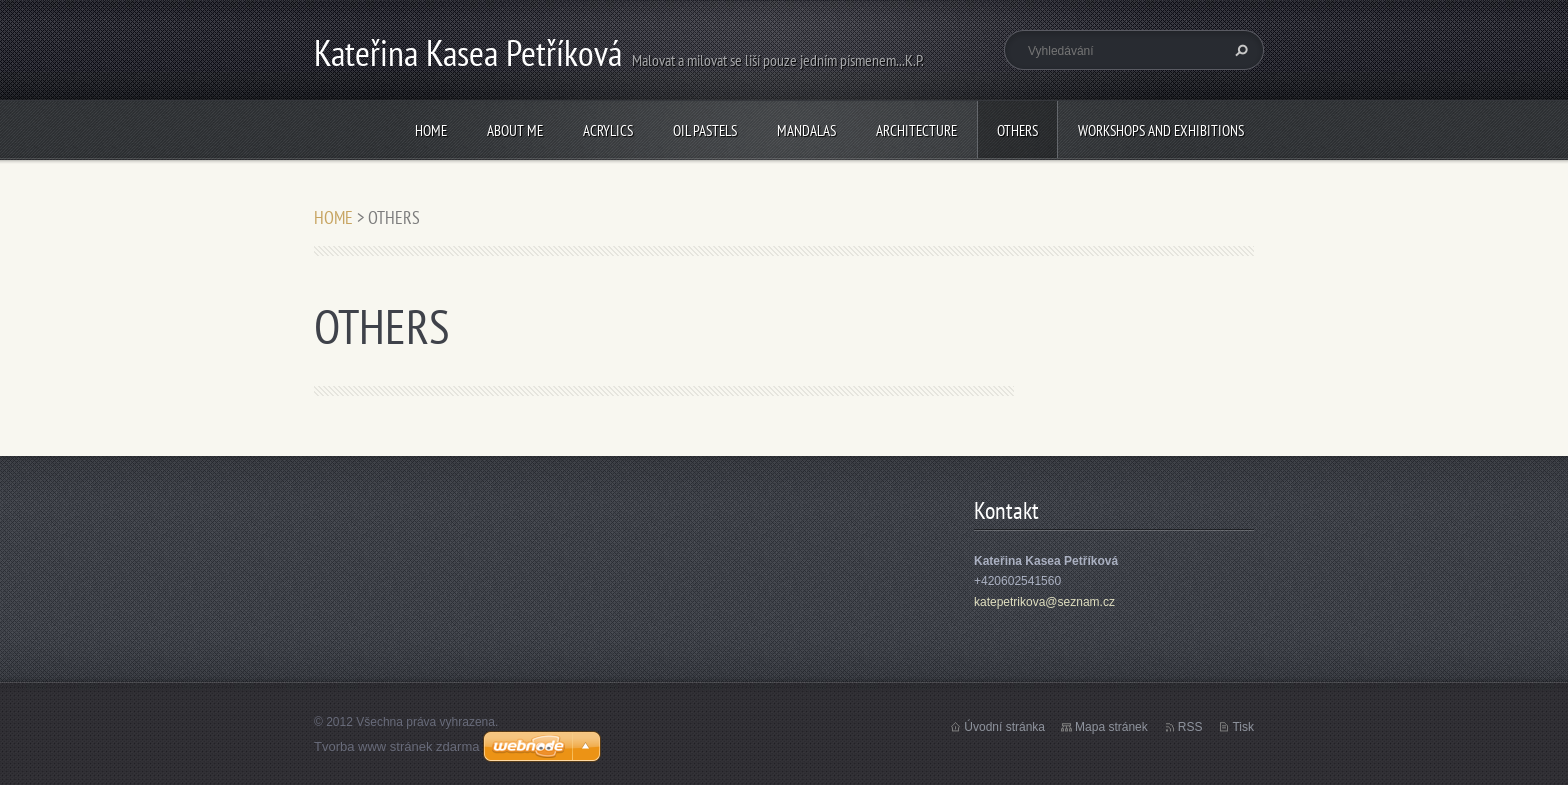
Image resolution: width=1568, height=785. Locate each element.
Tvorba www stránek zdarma (396, 746)
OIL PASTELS (705, 130)
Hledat (1239, 50)
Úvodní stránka (1004, 727)
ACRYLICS (608, 130)
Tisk (1243, 727)
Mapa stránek (1111, 727)
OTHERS (1017, 130)
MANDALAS (806, 130)
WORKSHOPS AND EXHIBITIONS (1161, 130)
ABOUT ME (515, 130)
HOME (431, 130)
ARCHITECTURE (916, 130)
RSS (1190, 727)
